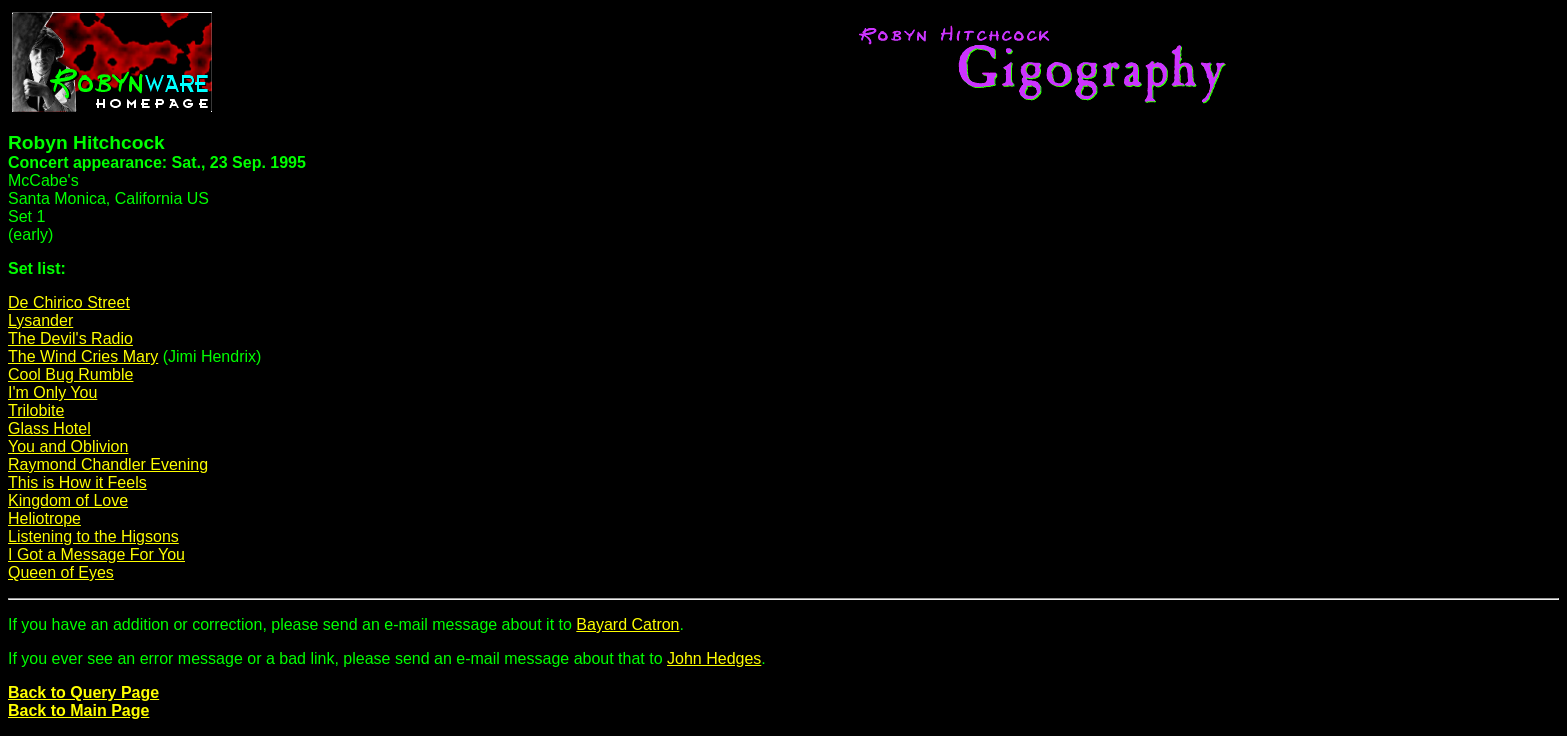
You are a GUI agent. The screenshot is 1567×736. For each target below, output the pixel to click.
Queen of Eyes (61, 572)
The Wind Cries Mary (83, 356)
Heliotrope (44, 518)
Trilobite (36, 410)
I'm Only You (52, 392)
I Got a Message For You (96, 554)
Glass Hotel (49, 428)
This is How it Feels (77, 482)
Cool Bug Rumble (70, 374)
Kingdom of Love (68, 500)
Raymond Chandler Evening (108, 464)
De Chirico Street (69, 302)
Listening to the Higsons (93, 536)
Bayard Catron (627, 624)
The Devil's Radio (70, 338)
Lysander (40, 320)
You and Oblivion (68, 446)
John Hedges (714, 658)
